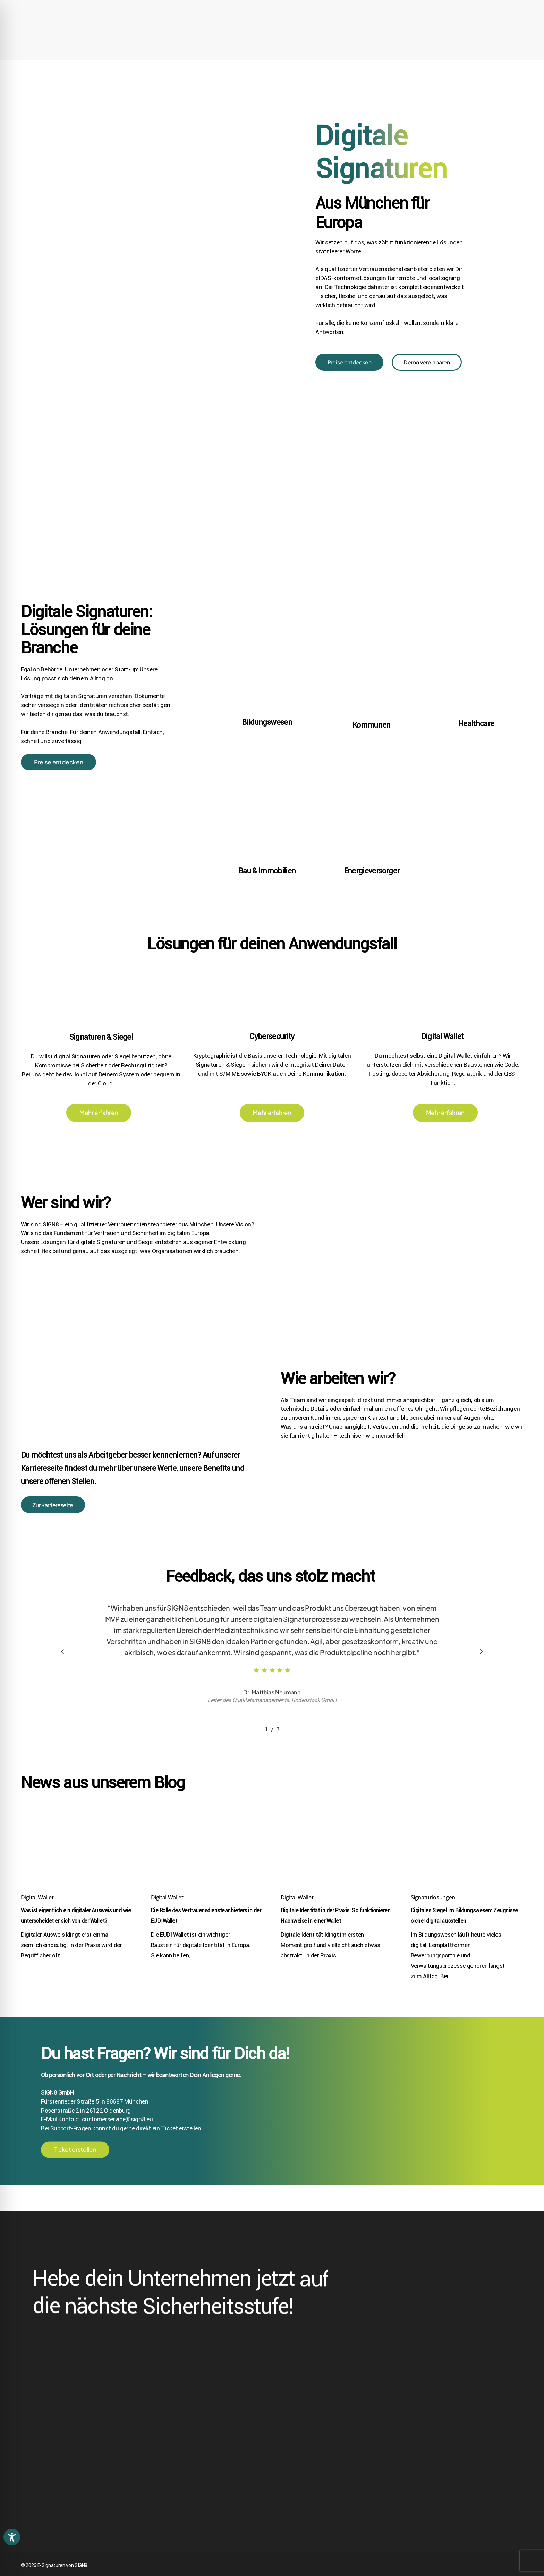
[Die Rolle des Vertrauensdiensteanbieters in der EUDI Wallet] (207, 1869)
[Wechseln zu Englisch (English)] (484, 7)
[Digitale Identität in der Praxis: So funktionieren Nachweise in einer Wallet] (337, 1869)
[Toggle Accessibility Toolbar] (12, 2537)
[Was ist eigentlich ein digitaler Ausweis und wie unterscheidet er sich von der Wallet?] (77, 1869)
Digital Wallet (37, 1920)
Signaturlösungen (433, 1920)
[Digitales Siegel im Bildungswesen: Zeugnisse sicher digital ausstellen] (467, 1869)
